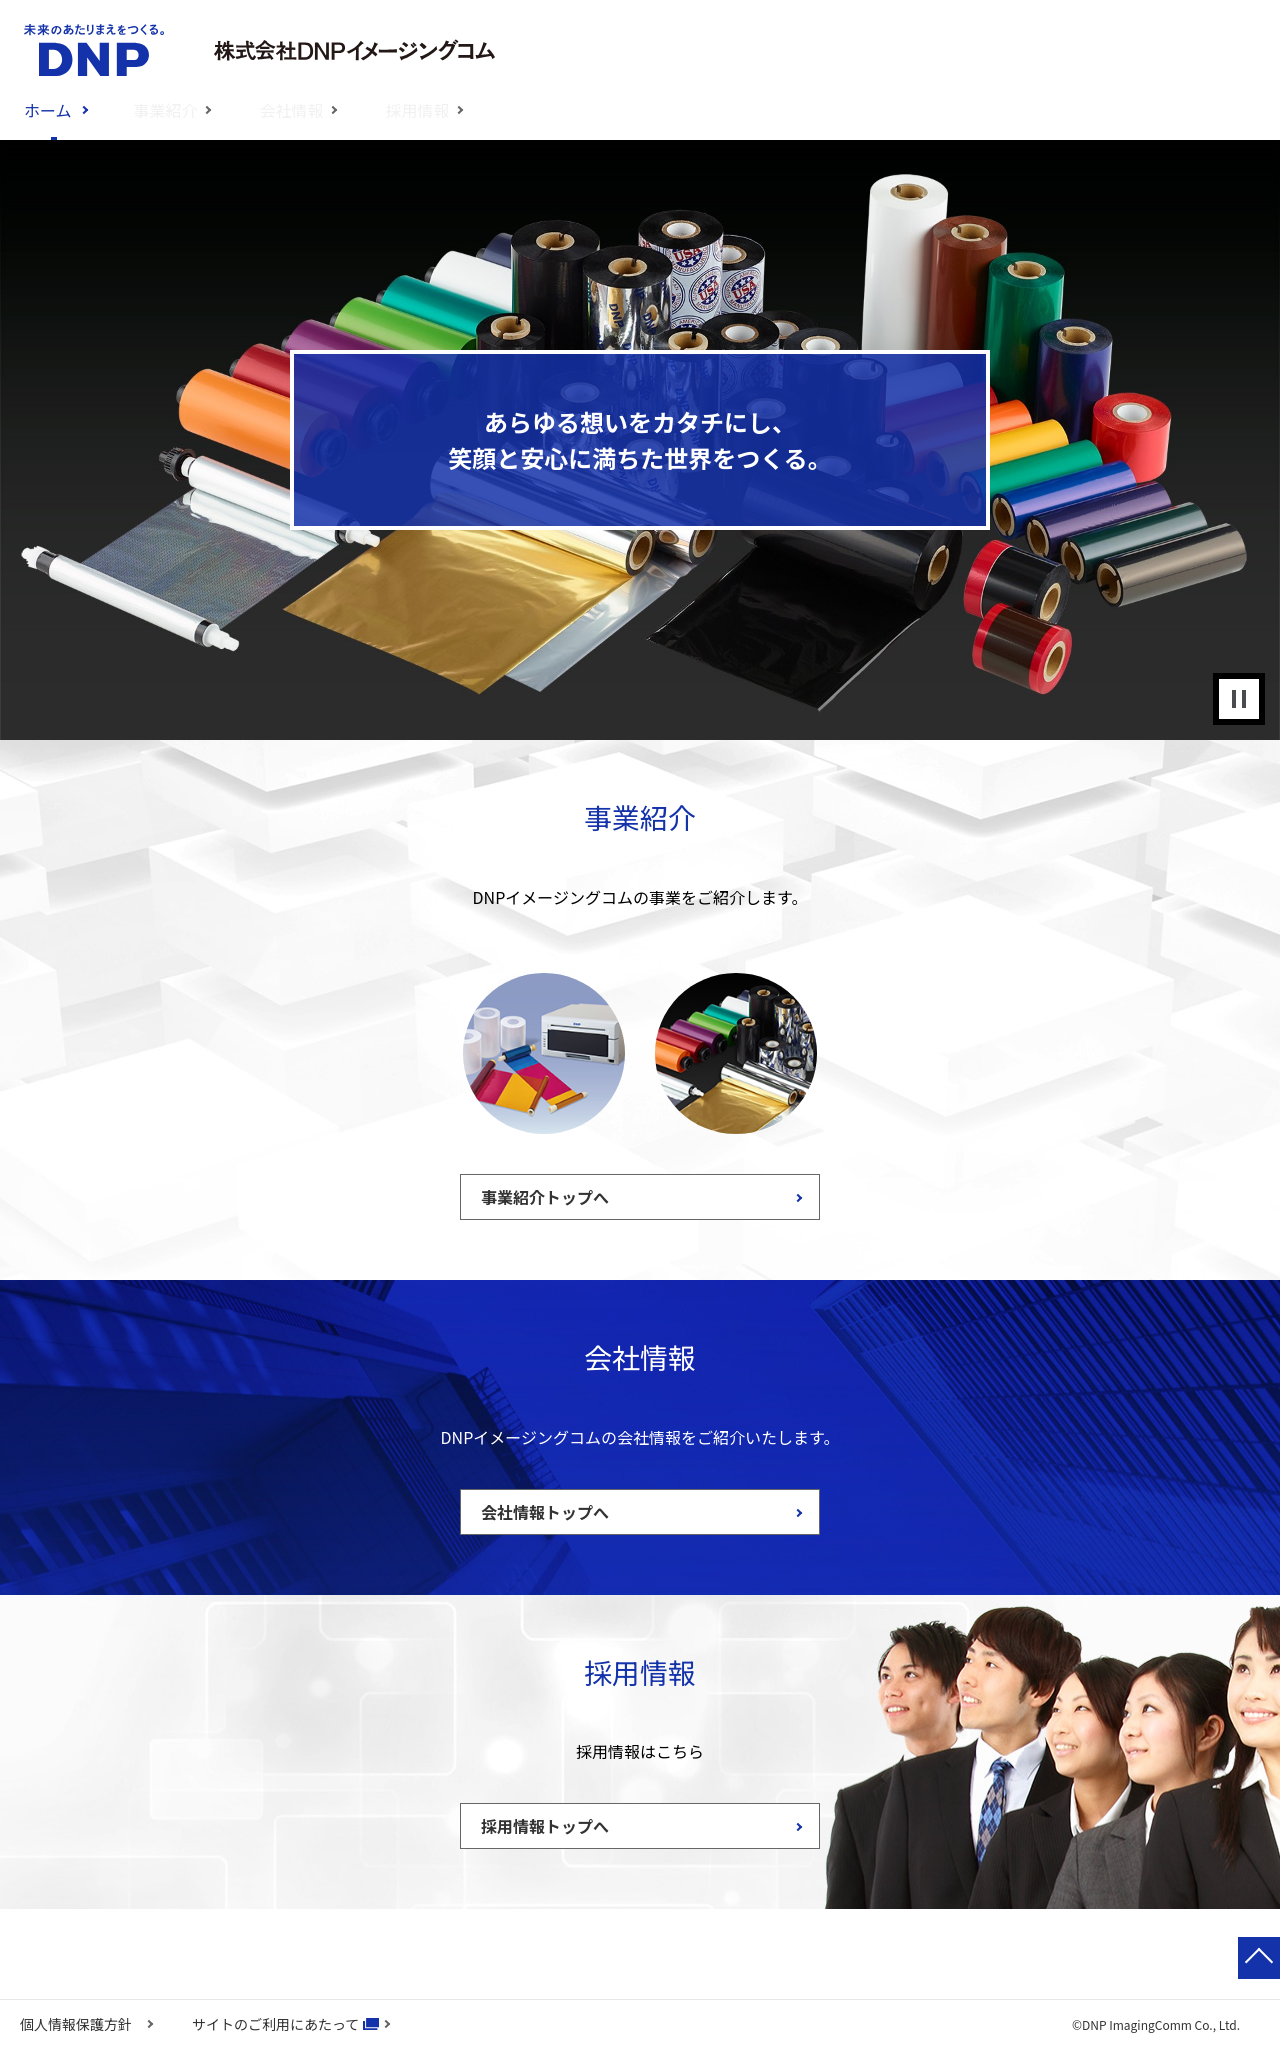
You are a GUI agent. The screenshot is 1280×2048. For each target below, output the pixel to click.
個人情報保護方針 (76, 2024)
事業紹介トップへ (545, 1197)
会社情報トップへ (545, 1512)
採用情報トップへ (545, 1826)
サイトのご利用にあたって (275, 2024)
